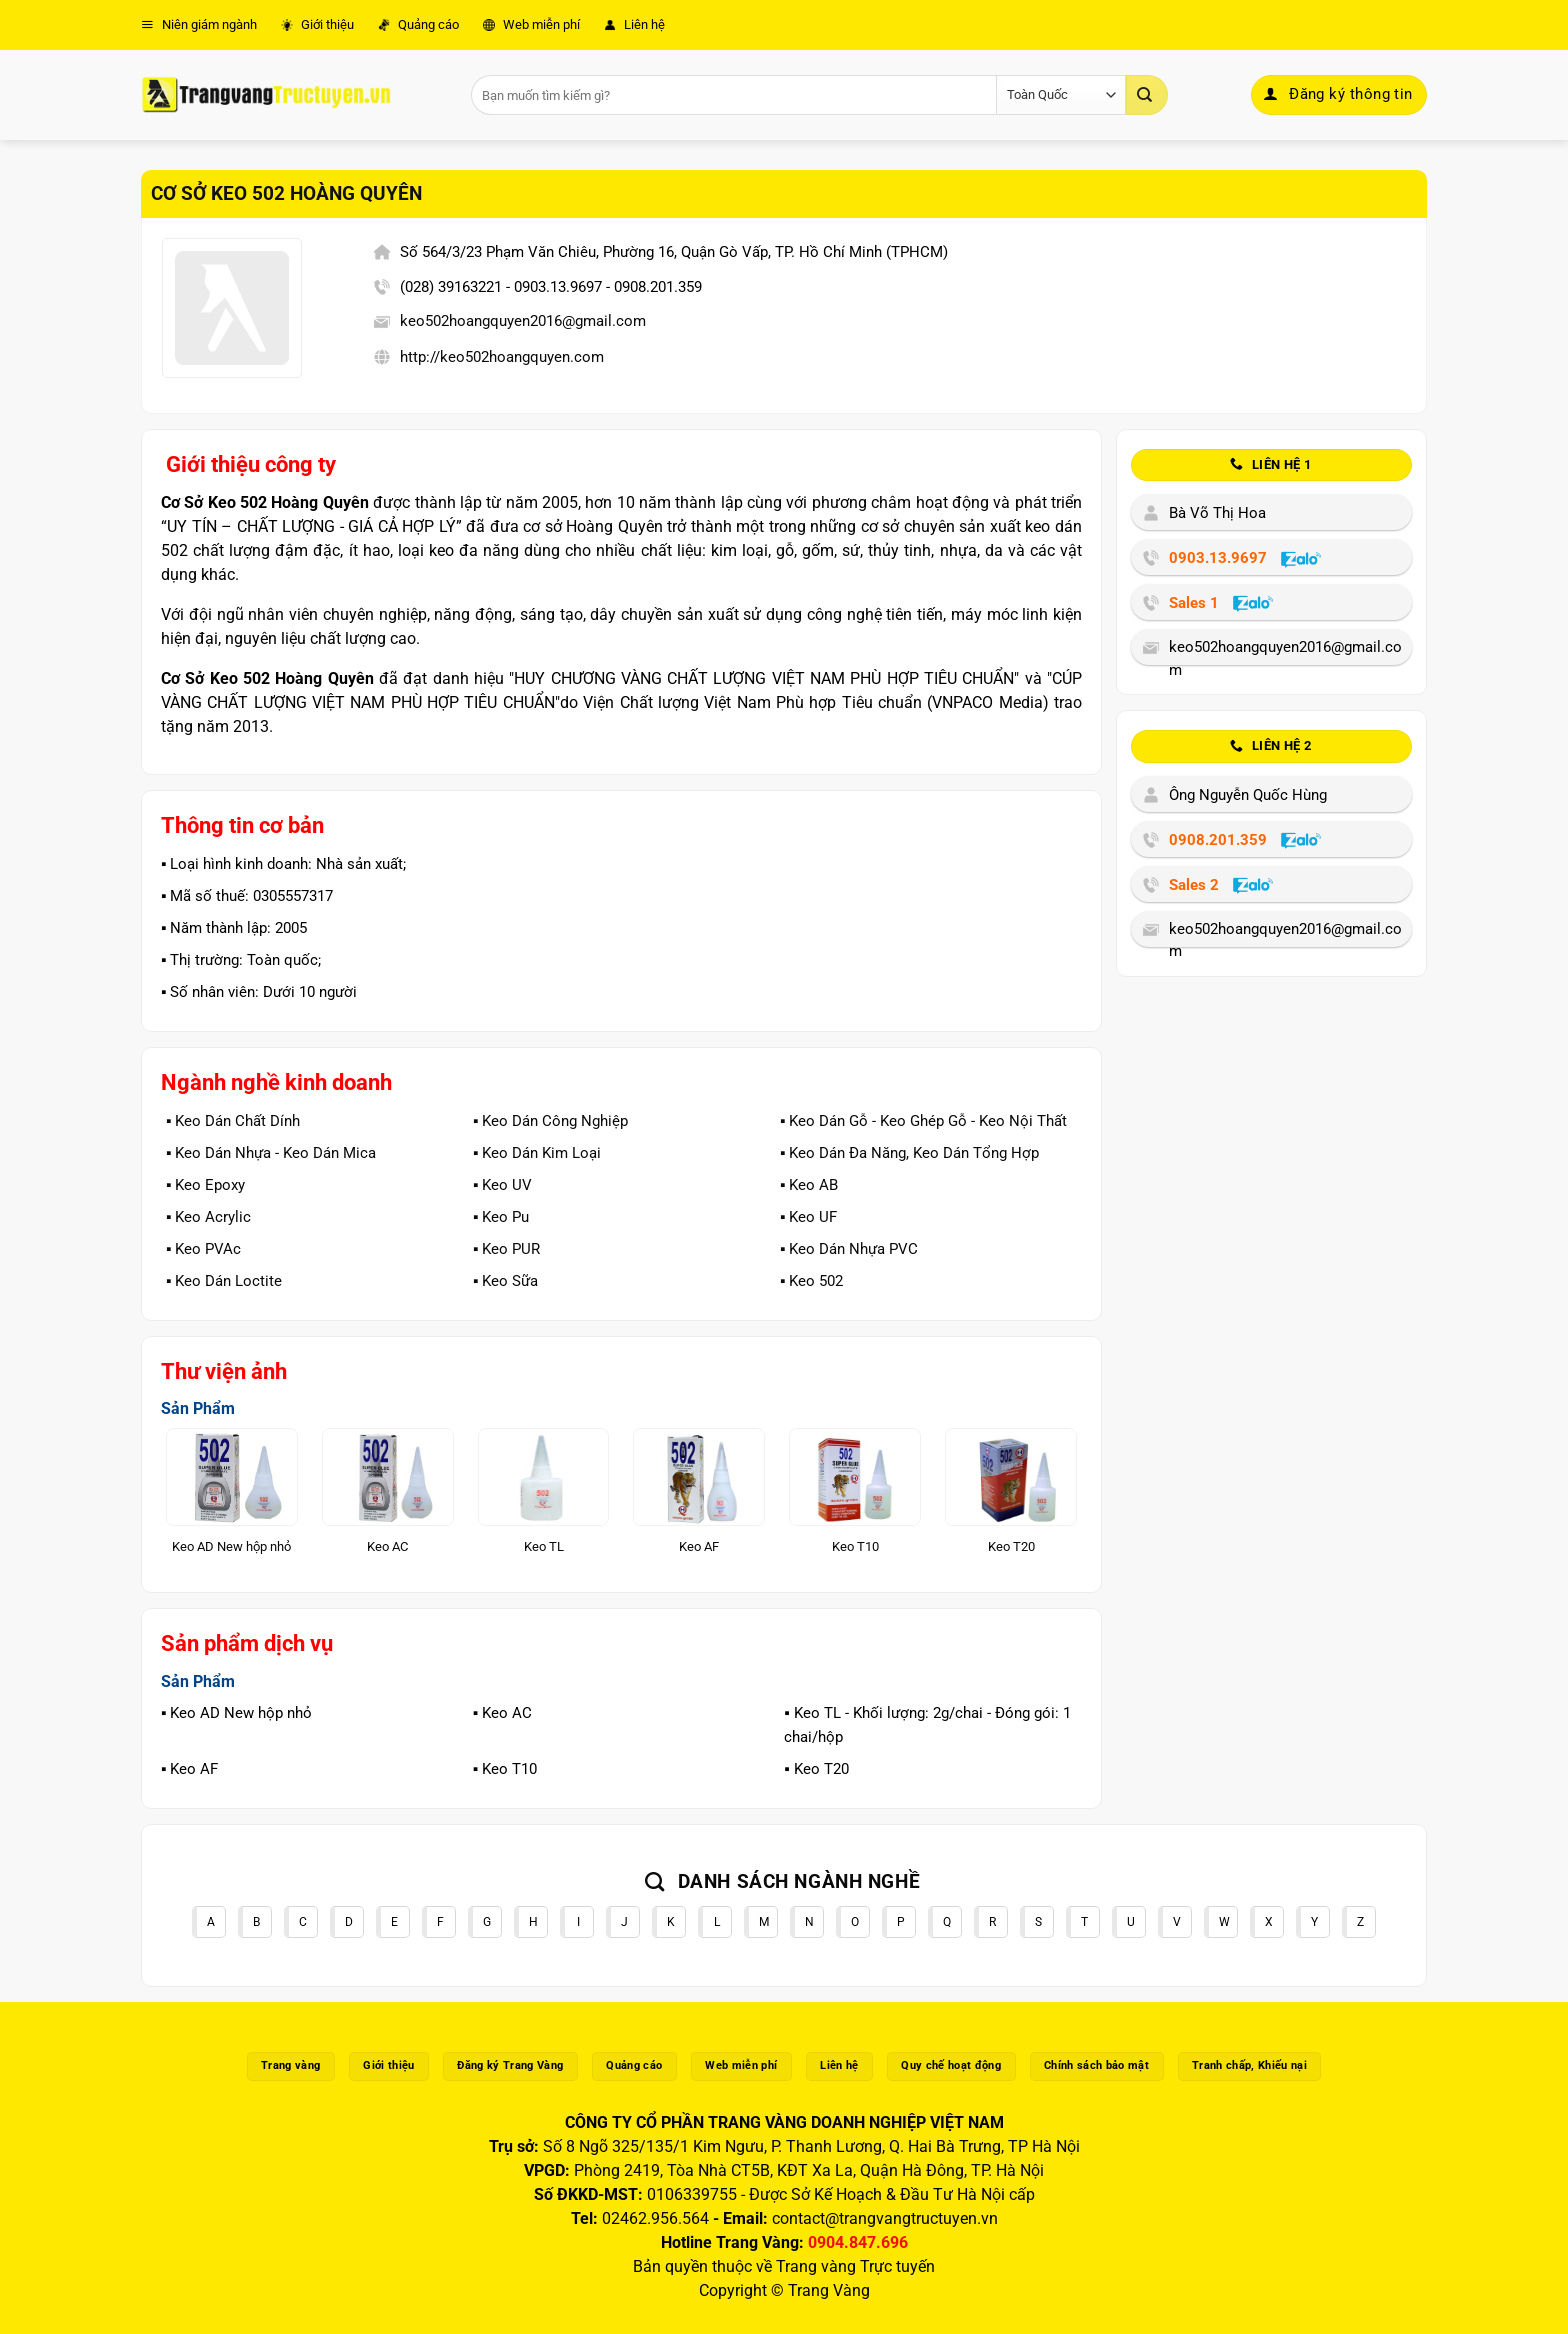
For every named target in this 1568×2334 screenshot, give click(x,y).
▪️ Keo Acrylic (208, 1217)
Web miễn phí (531, 24)
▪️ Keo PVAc (203, 1249)
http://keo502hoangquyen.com (502, 357)
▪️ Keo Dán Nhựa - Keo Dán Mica (271, 1153)
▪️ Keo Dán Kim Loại (537, 1153)
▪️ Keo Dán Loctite (224, 1281)
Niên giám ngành (199, 24)
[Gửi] (1147, 95)
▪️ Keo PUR (506, 1249)
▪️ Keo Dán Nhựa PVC (849, 1249)
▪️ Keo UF (808, 1217)
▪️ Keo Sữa (505, 1281)
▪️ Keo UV (502, 1185)
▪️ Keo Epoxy (205, 1185)
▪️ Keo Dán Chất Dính (233, 1121)
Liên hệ (634, 24)
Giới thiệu (317, 24)
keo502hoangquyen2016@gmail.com (523, 321)
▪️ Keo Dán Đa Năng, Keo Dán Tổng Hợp (909, 1153)
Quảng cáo (418, 24)
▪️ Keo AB (809, 1185)
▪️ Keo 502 (811, 1281)
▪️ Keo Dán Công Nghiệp (550, 1121)
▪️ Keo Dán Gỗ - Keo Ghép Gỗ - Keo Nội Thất (923, 1121)
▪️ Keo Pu (501, 1217)
